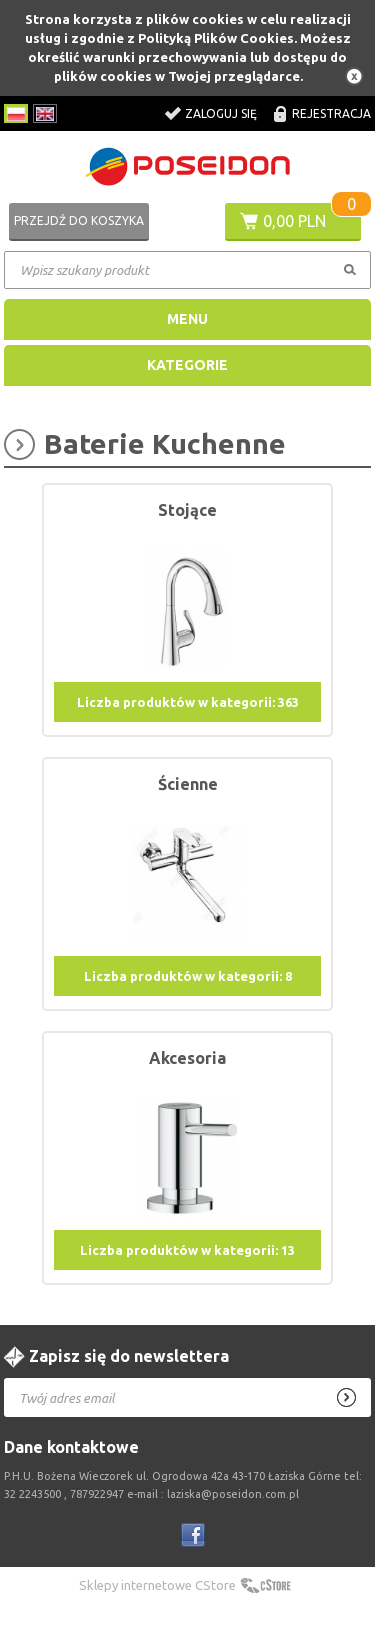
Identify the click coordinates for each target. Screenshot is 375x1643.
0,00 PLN (294, 221)
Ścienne (188, 784)
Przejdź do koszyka (79, 220)
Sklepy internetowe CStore (157, 1585)
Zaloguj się (221, 113)
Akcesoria (187, 1058)
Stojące (187, 510)
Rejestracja (331, 113)
